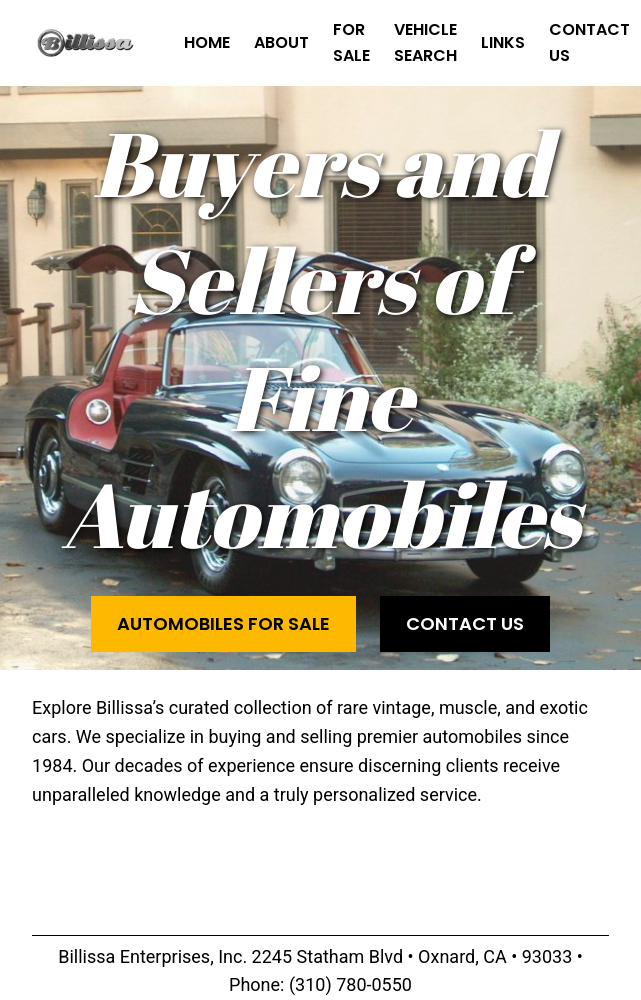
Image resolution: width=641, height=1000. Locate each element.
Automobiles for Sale (223, 623)
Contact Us (465, 623)
